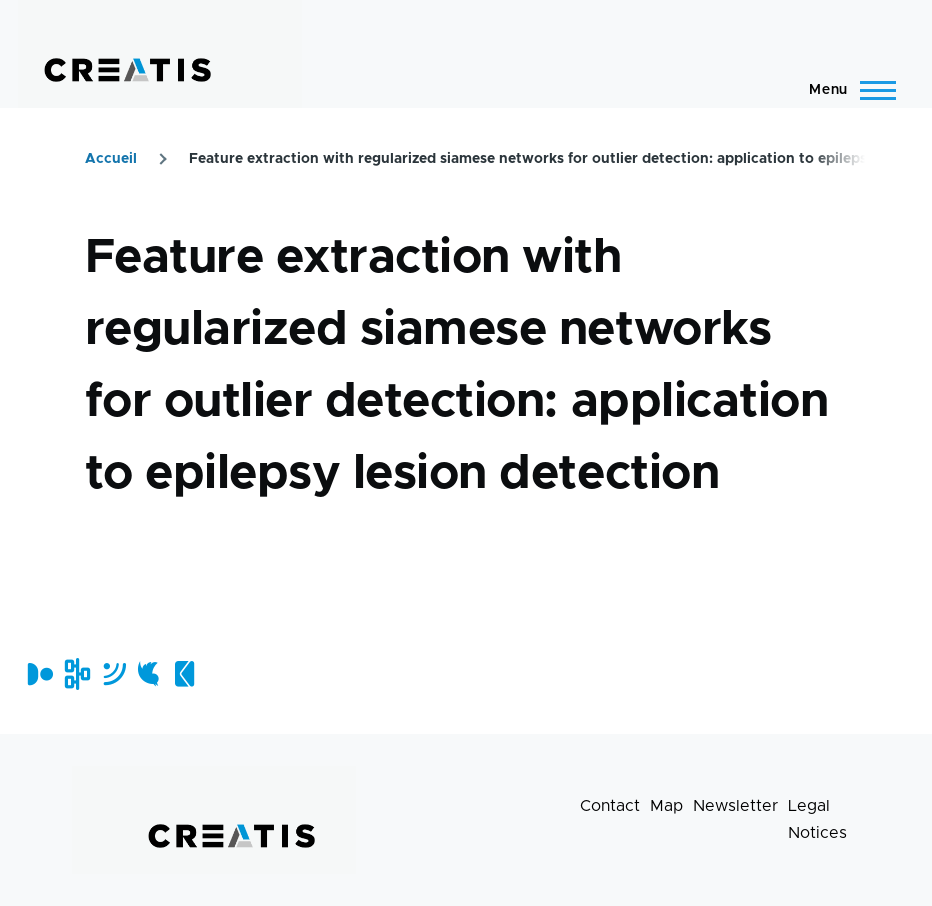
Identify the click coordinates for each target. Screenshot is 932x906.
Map (666, 806)
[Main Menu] (846, 90)
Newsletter (735, 806)
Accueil (111, 159)
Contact (610, 806)
